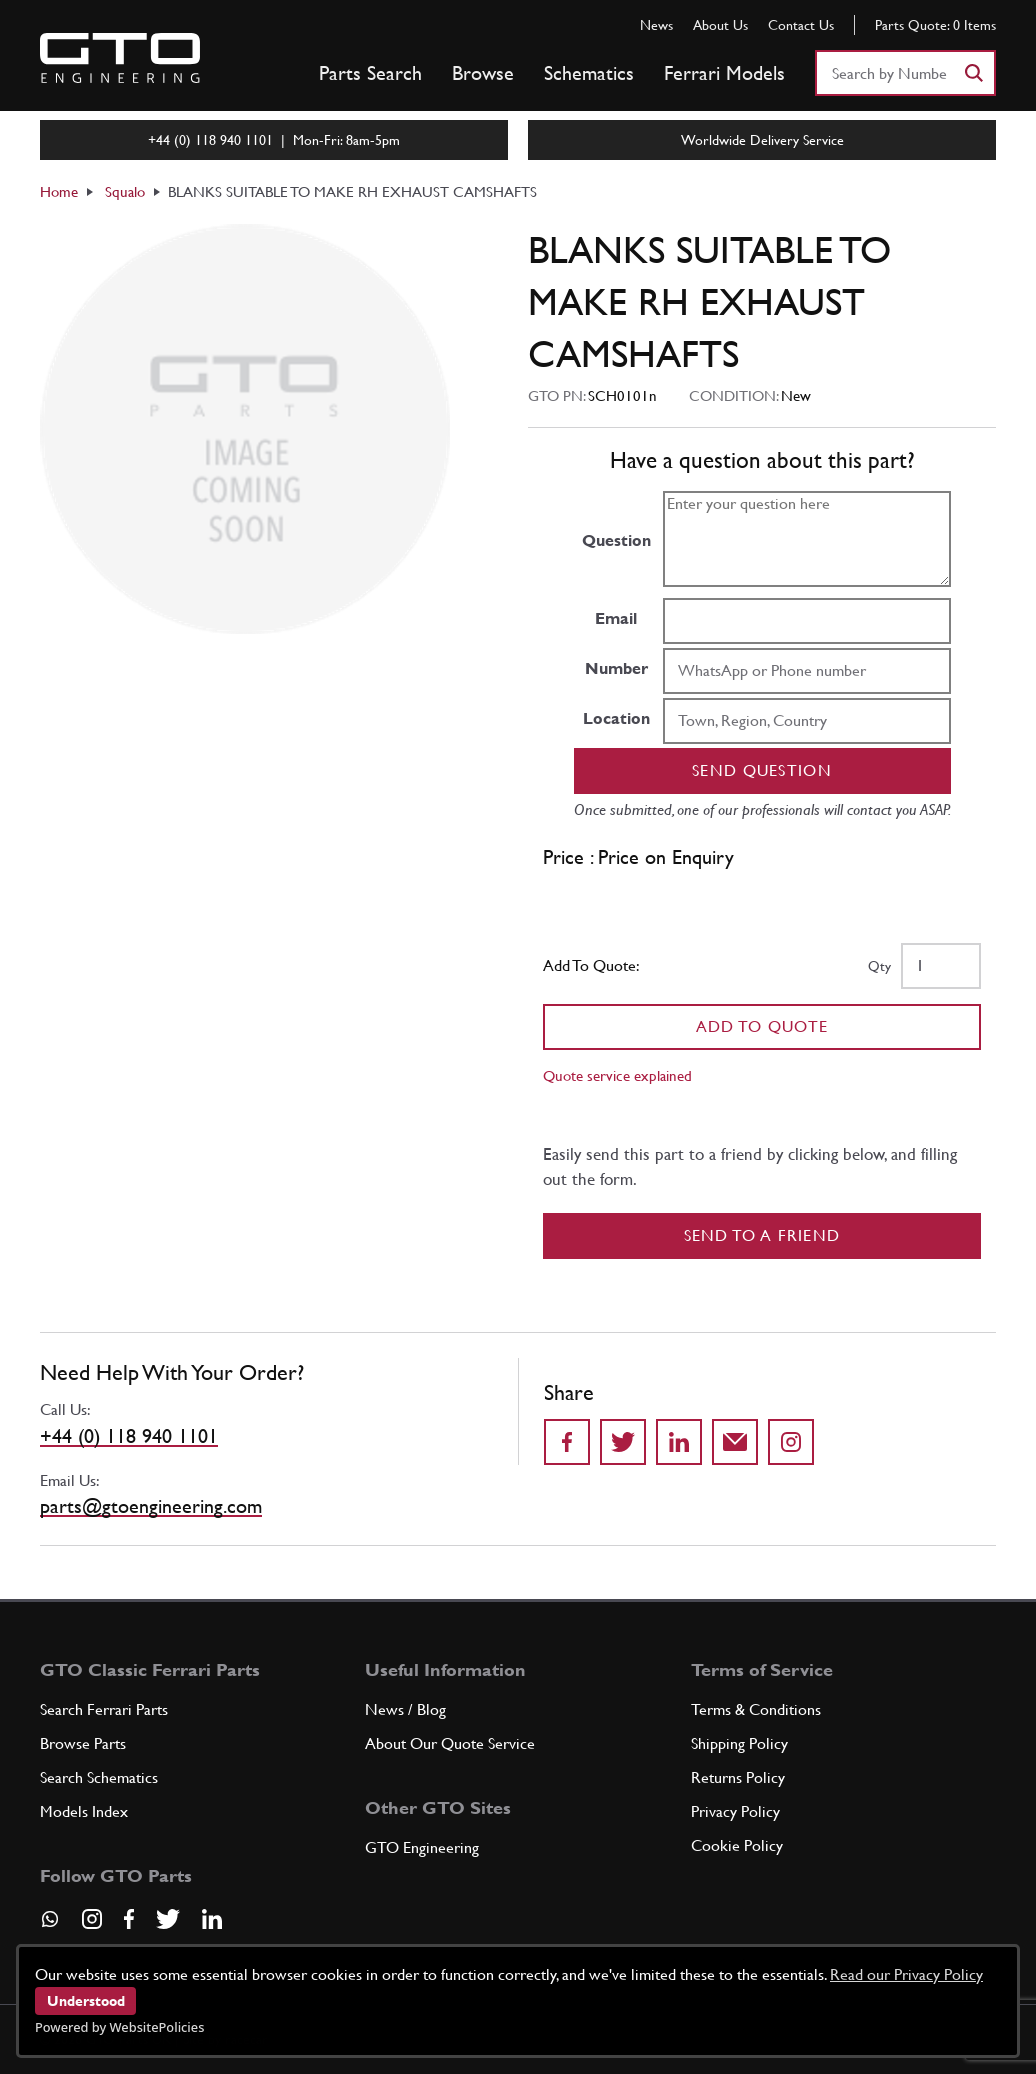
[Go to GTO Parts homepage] (120, 58)
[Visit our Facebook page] (129, 1919)
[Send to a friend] (735, 1442)
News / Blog (405, 1709)
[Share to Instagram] (791, 1442)
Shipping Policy (739, 1743)
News (656, 25)
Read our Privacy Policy (906, 1974)
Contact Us (801, 25)
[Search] (973, 73)
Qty (879, 966)
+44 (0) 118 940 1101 (129, 1436)
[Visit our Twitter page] (168, 1919)
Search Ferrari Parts (104, 1709)
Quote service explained (617, 1075)
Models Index (84, 1811)
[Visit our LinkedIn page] (212, 1919)
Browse (483, 73)
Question (616, 540)
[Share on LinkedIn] (679, 1442)
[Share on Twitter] (623, 1442)
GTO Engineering (422, 1847)
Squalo (125, 191)
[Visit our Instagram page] (92, 1919)
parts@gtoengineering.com (151, 1506)
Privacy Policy (735, 1811)
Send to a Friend (762, 1235)
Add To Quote (762, 1026)
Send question (762, 770)
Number (616, 668)
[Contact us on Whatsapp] (50, 1926)
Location (616, 718)
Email (616, 618)
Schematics (589, 73)
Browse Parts (83, 1743)
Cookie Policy (737, 1845)
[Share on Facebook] (567, 1442)
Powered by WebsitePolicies (119, 2027)
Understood (86, 2001)
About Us (720, 25)
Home (59, 191)
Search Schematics (99, 1777)
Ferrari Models (724, 73)
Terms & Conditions (756, 1709)
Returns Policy (738, 1777)
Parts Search (370, 73)
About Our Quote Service (450, 1743)
